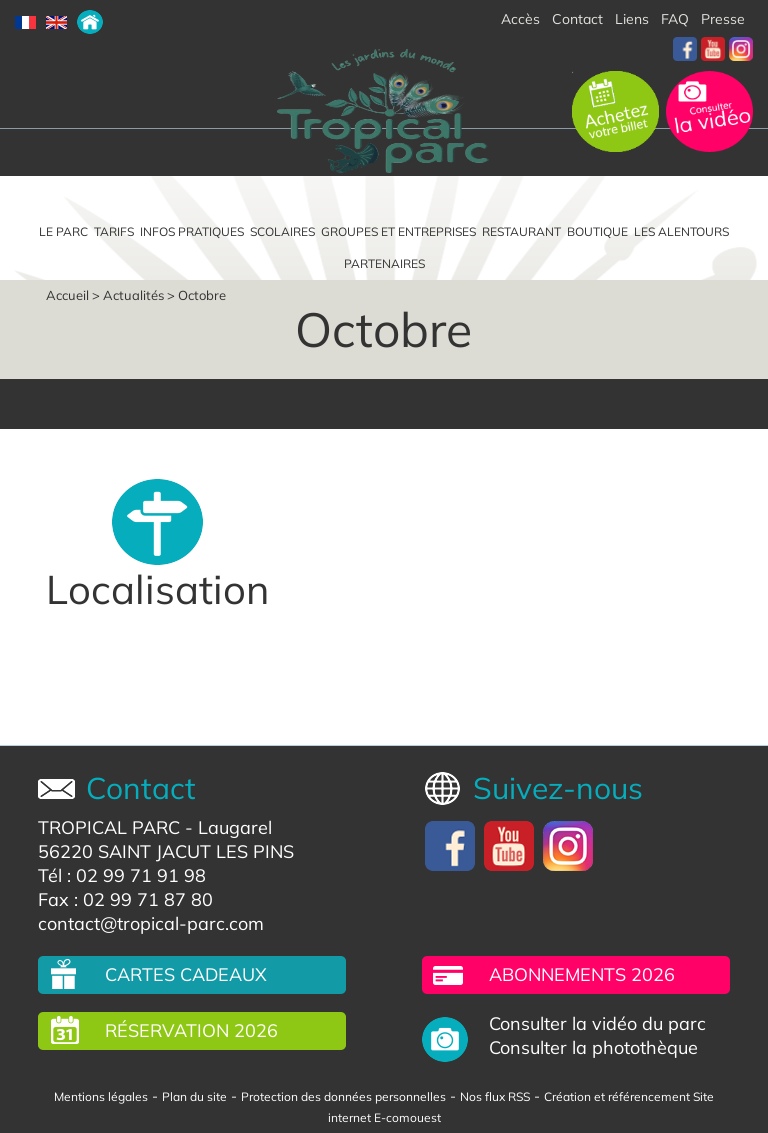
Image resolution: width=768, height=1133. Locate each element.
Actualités (133, 295)
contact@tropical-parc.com (151, 923)
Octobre (202, 295)
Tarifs (114, 231)
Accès (520, 19)
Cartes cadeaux (186, 974)
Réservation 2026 (191, 1030)
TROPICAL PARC (109, 827)
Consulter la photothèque (593, 1048)
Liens (632, 19)
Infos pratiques (192, 231)
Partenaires (384, 263)
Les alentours (681, 231)
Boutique (597, 231)
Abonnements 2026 (582, 974)
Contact (577, 19)
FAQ (675, 19)
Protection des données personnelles (343, 1096)
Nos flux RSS (495, 1096)
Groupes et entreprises (398, 231)
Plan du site (194, 1096)
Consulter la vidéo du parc (597, 1024)
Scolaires (282, 231)
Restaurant (521, 231)
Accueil (67, 295)
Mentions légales (101, 1096)
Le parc (63, 231)
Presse (723, 19)
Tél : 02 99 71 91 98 (122, 875)
